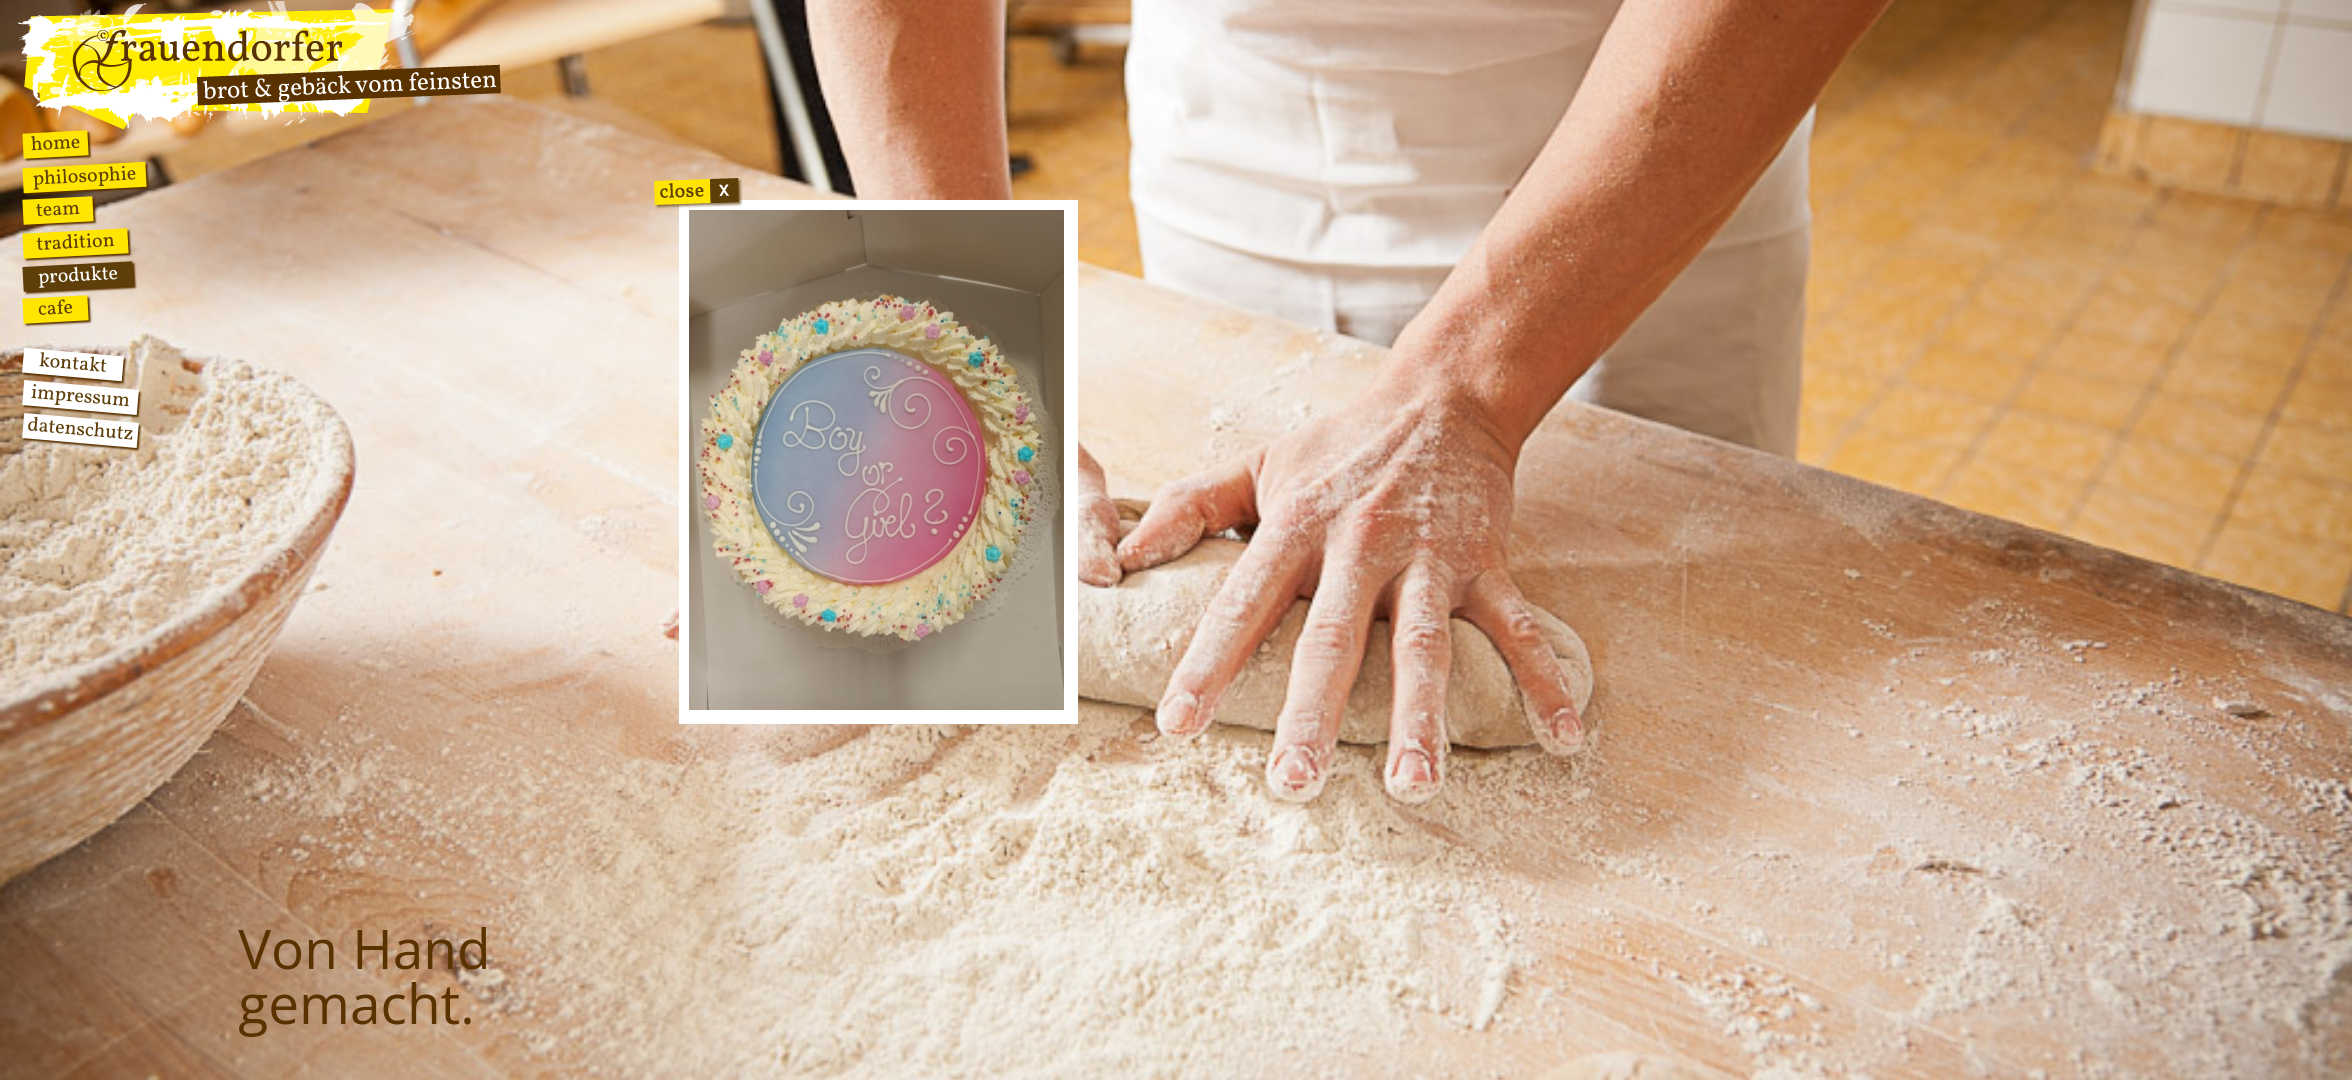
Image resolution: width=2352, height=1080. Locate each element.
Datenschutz (80, 430)
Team (57, 210)
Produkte (78, 276)
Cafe (55, 309)
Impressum (80, 397)
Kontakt (73, 364)
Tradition (76, 243)
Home (55, 144)
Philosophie (84, 177)
